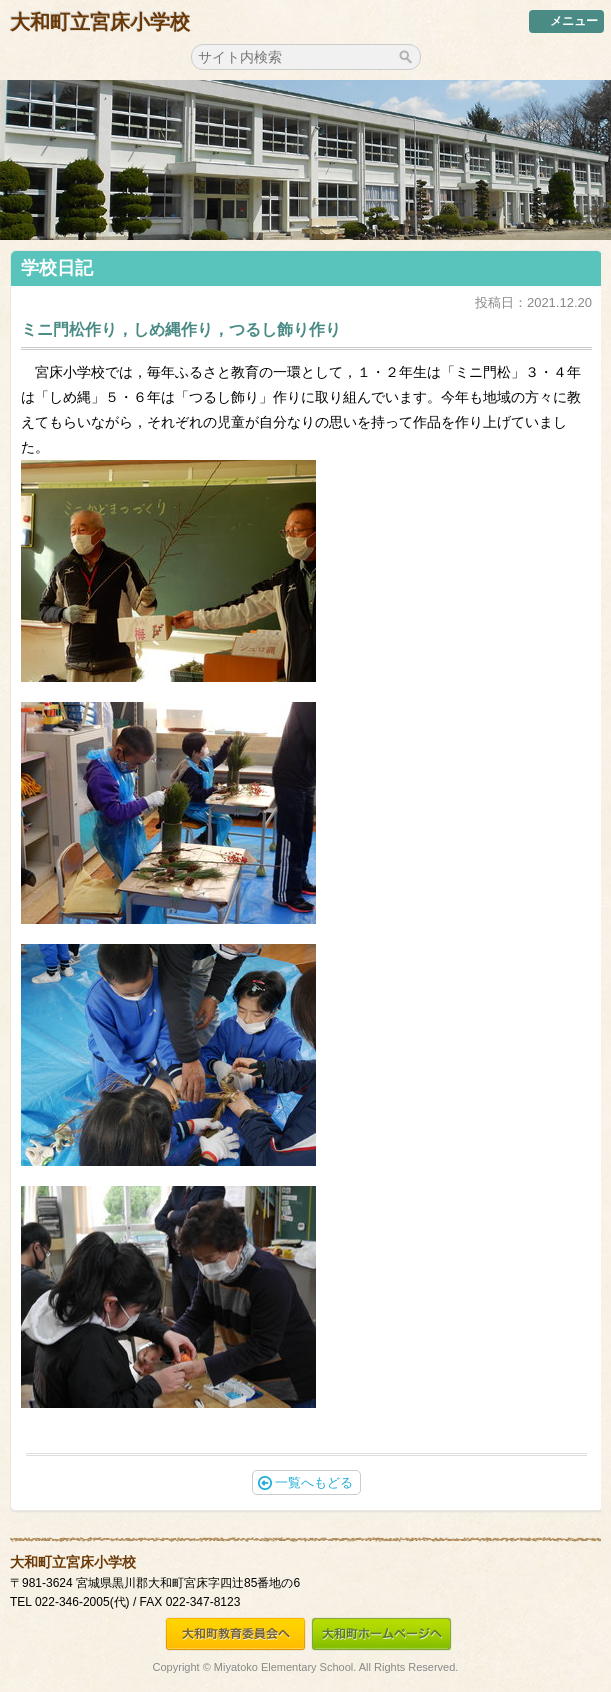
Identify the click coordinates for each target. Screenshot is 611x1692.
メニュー (566, 21)
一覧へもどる (305, 1482)
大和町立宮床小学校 (100, 22)
